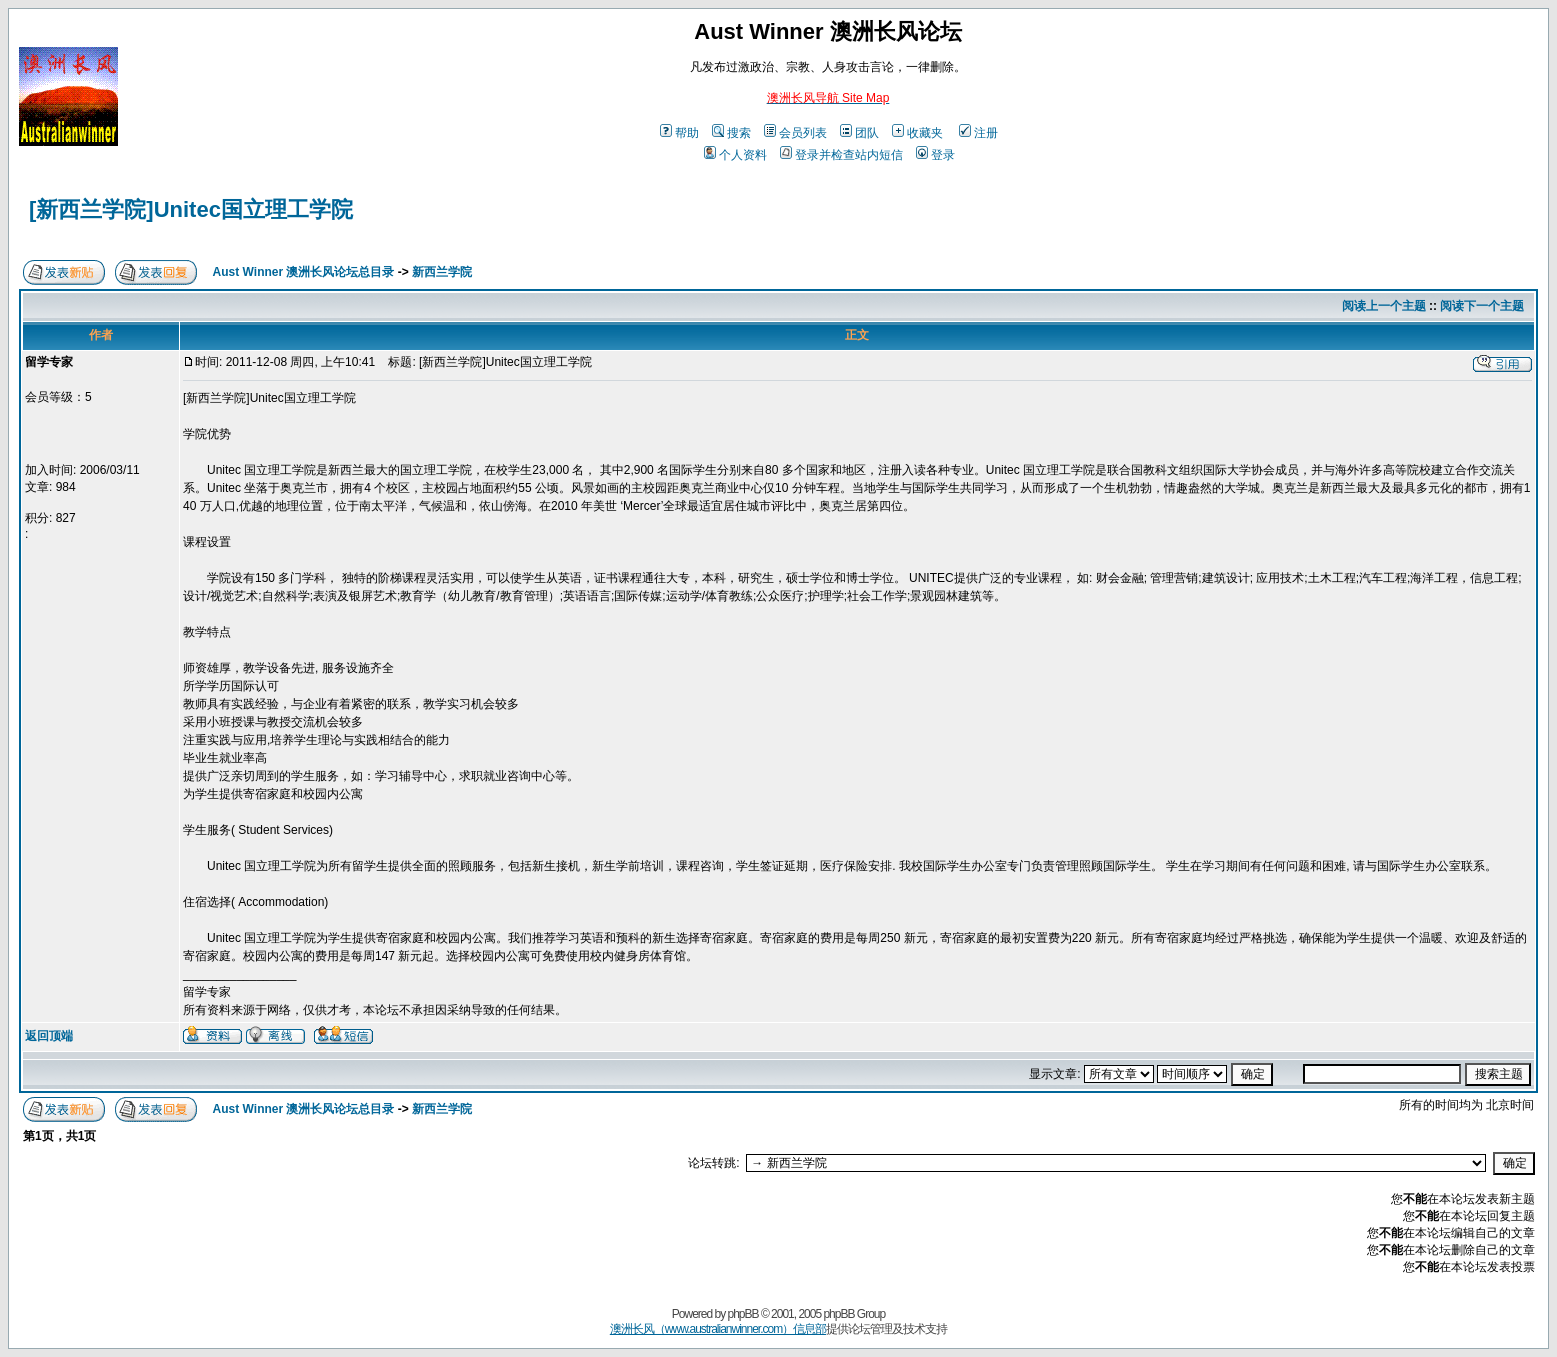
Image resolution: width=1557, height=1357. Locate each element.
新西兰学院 (442, 272)
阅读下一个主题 (1482, 306)
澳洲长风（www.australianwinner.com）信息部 (718, 1329)
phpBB (743, 1314)
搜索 (731, 133)
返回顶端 (49, 1036)
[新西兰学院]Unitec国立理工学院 (191, 209)
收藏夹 (917, 133)
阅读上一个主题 (1384, 306)
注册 (978, 133)
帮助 (679, 133)
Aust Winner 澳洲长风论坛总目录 (304, 272)
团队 (859, 133)
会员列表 (795, 133)
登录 (935, 155)
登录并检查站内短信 (841, 155)
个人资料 (735, 155)
